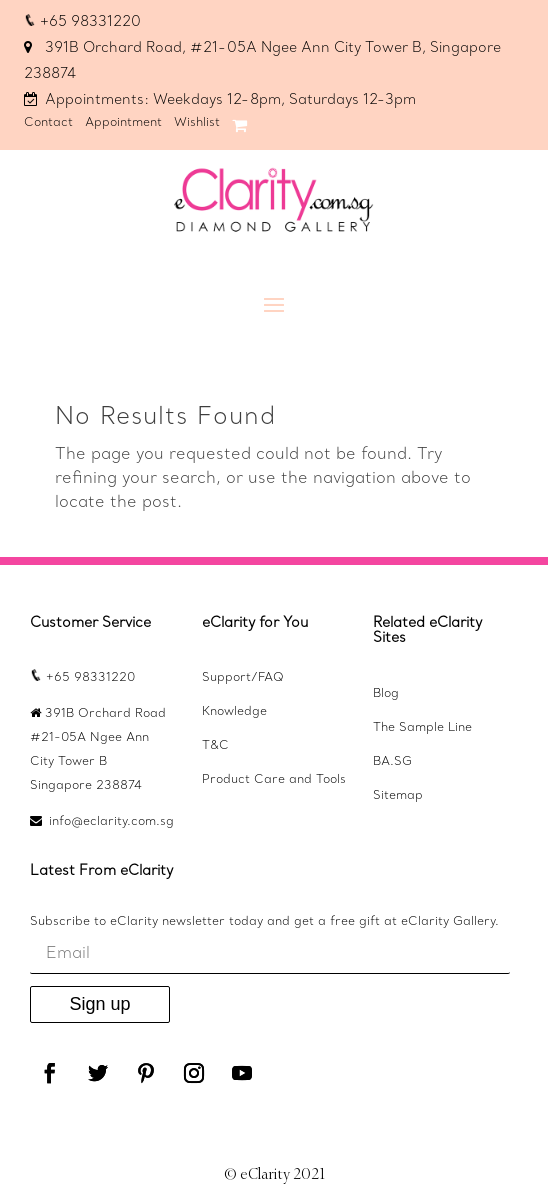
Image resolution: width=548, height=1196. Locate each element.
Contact (48, 123)
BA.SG (392, 762)
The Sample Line (422, 728)
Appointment (123, 123)
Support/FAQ (243, 678)
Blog (386, 694)
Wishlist (197, 123)
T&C (215, 746)
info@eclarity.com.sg (111, 822)
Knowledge (234, 712)
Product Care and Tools (274, 780)
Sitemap (398, 796)
